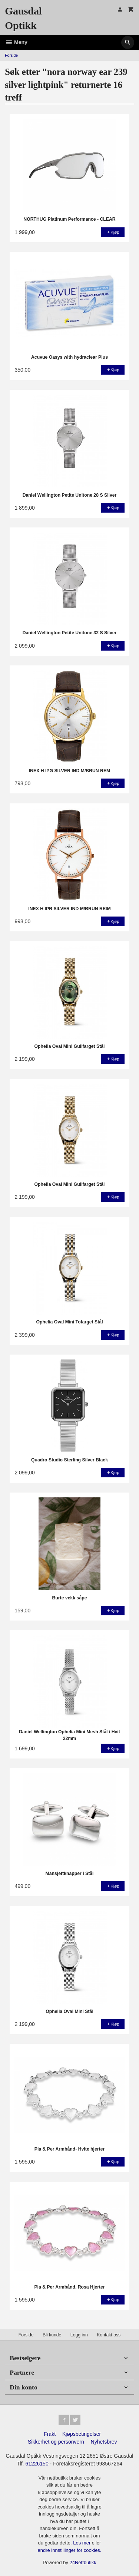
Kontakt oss (108, 2335)
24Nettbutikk (83, 2562)
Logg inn (79, 2335)
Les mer (82, 2543)
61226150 (36, 2464)
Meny (16, 42)
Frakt (50, 2434)
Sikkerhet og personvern (56, 2442)
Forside (11, 55)
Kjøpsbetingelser (81, 2434)
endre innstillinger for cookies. (70, 2550)
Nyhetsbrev (104, 2442)
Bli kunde (52, 2335)
